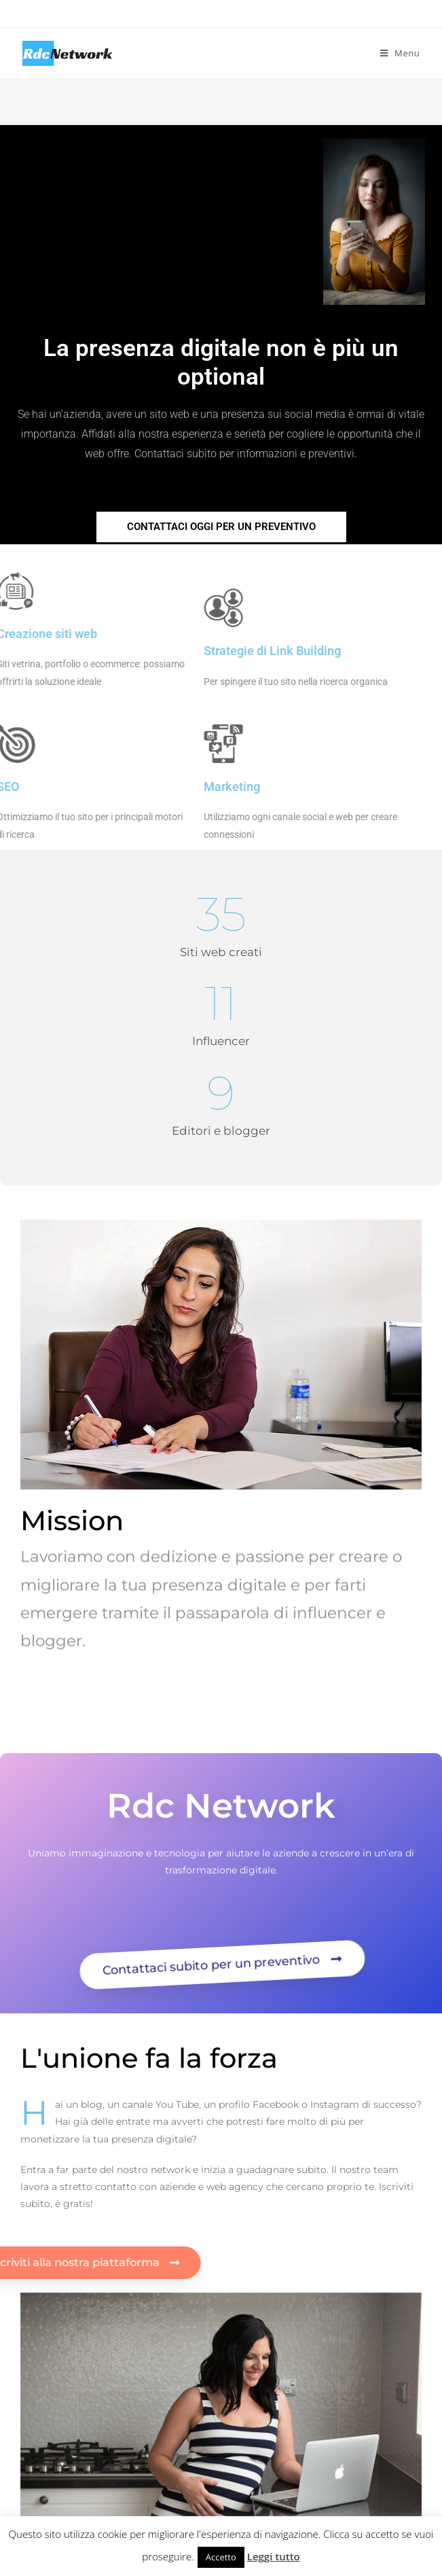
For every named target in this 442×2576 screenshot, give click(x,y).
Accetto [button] (221, 2557)
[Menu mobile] (400, 53)
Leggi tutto (273, 2556)
